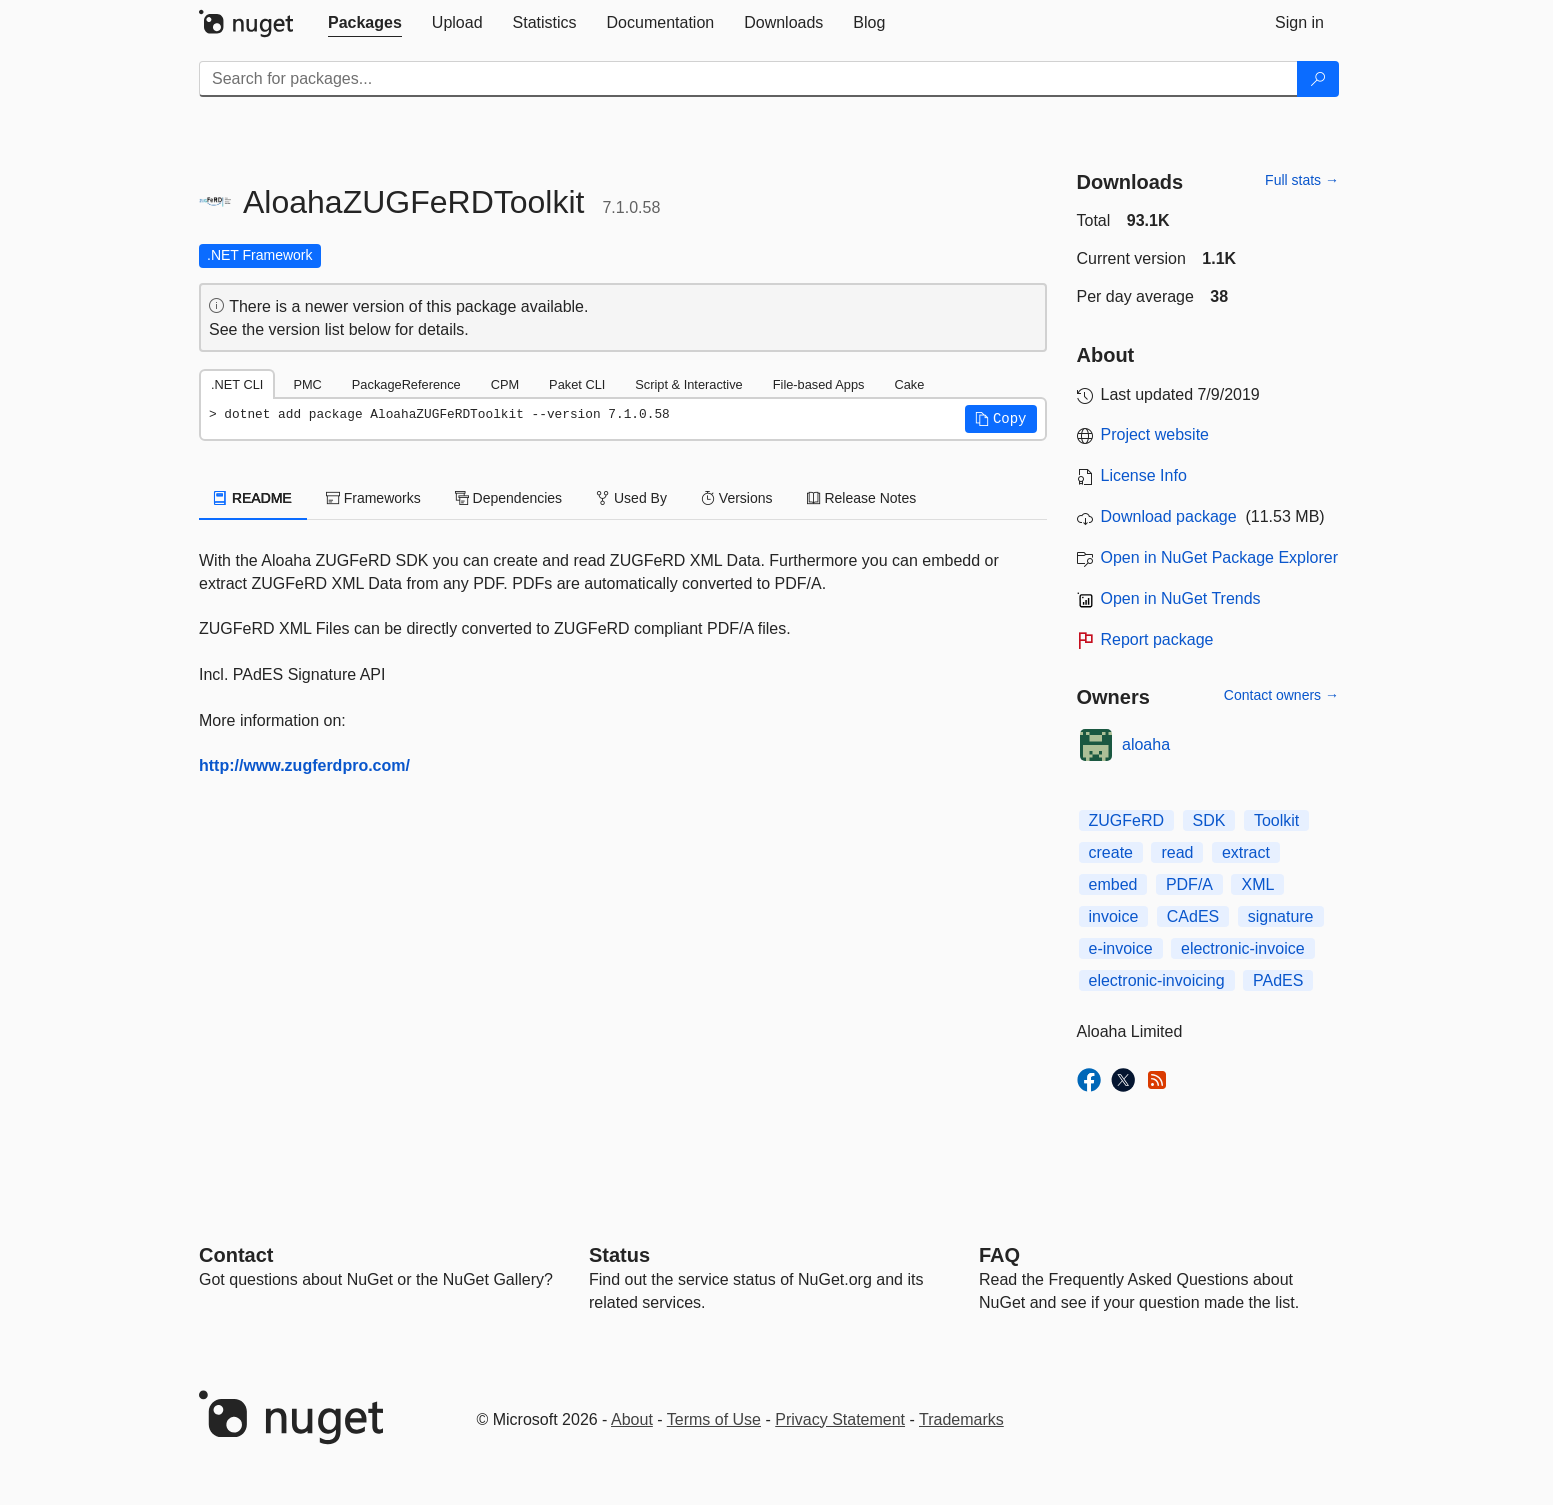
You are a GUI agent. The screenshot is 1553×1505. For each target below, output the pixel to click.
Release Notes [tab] (862, 498)
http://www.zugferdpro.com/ (304, 765)
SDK (1209, 820)
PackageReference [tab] (406, 384)
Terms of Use (714, 1419)
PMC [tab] (307, 384)
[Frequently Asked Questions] (999, 1255)
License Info (1144, 475)
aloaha (1146, 744)
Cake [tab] (909, 384)
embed (1113, 884)
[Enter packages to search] (748, 79)
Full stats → (1302, 180)
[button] (1001, 419)
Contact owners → (1281, 695)
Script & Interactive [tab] (688, 384)
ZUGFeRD (1127, 820)
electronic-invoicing (1157, 980)
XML (1257, 884)
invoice (1114, 916)
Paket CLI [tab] (577, 384)
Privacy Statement (840, 1419)
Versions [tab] (737, 498)
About (632, 1419)
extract (1246, 852)
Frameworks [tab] (373, 498)
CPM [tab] (505, 384)
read (1177, 852)
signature (1281, 916)
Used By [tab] (631, 498)
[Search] (1318, 79)
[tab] (365, 23)
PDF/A (1189, 884)
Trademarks (961, 1419)
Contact (236, 1255)
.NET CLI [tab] (237, 384)
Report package (1157, 639)
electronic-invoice (1243, 948)
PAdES (1278, 980)
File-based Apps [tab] (819, 384)
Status (619, 1255)
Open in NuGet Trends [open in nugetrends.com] (1181, 598)
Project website (1155, 434)
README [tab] (253, 498)
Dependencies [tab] (508, 498)
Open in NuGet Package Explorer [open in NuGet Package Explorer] (1219, 557)
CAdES (1193, 916)
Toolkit (1276, 820)
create (1111, 852)
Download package (1169, 516)
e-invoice (1121, 948)
